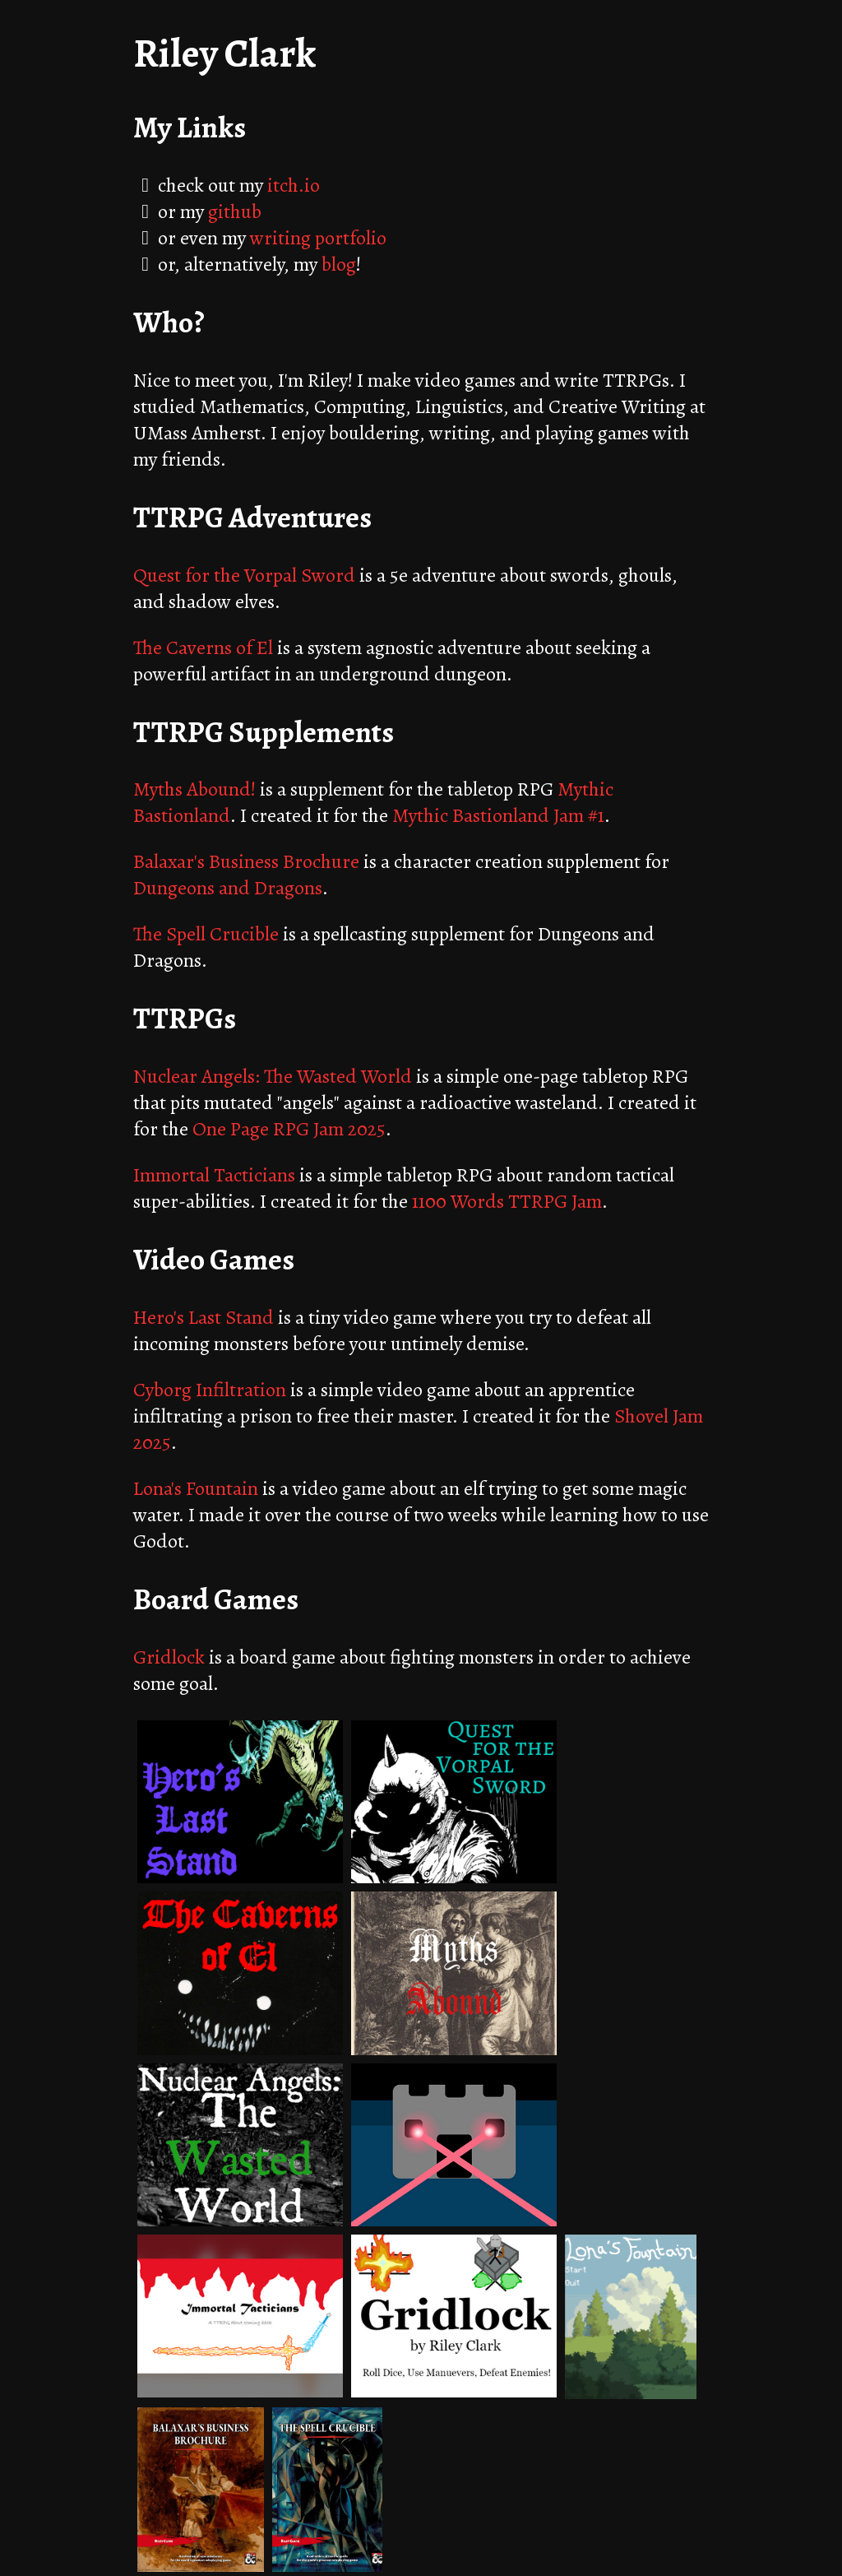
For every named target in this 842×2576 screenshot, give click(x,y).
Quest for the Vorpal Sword (244, 575)
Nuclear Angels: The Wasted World (272, 1076)
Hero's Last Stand (203, 1317)
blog (339, 264)
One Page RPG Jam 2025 (289, 1129)
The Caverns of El (203, 647)
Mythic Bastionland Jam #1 (498, 815)
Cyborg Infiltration (209, 1389)
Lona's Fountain (195, 1488)
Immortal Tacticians (214, 1175)
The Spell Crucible (206, 934)
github (234, 211)
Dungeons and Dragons (227, 888)
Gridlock (169, 1657)
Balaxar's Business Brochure (246, 861)
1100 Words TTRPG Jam (507, 1201)
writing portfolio (318, 238)
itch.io (293, 185)
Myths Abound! (194, 789)
